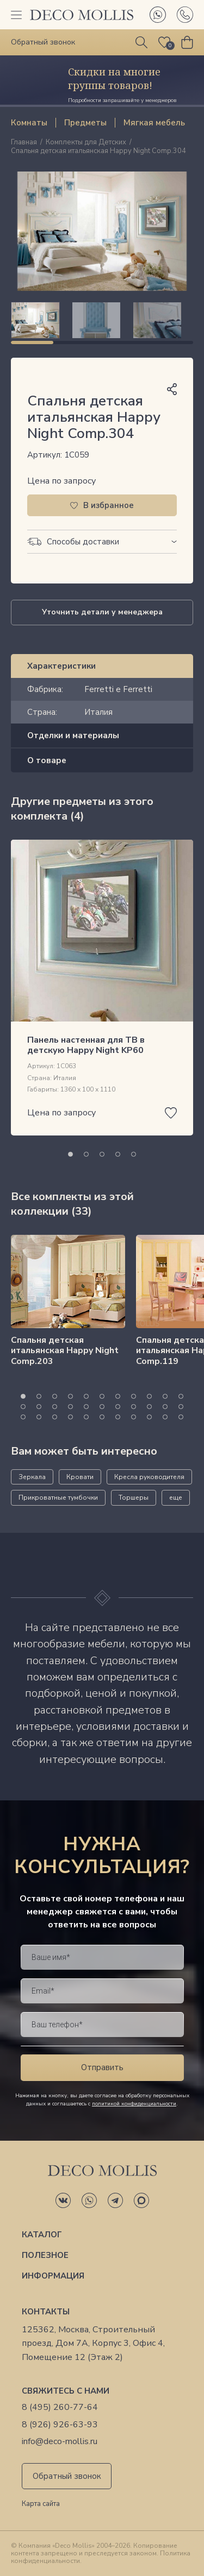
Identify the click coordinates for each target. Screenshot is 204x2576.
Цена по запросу (61, 481)
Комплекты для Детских (86, 142)
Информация (53, 2276)
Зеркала (32, 1477)
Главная (24, 142)
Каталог (42, 2234)
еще (175, 1497)
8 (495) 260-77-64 (60, 2407)
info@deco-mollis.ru (59, 2442)
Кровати (80, 1477)
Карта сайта (41, 2504)
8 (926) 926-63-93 (60, 2425)
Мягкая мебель (154, 123)
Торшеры (134, 1497)
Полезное (45, 2255)
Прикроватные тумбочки (58, 1497)
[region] (102, 320)
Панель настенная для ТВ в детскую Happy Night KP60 (86, 1045)
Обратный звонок (67, 2476)
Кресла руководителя (149, 1477)
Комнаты (29, 123)
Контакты (46, 2312)
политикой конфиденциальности (134, 2104)
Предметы (85, 123)
